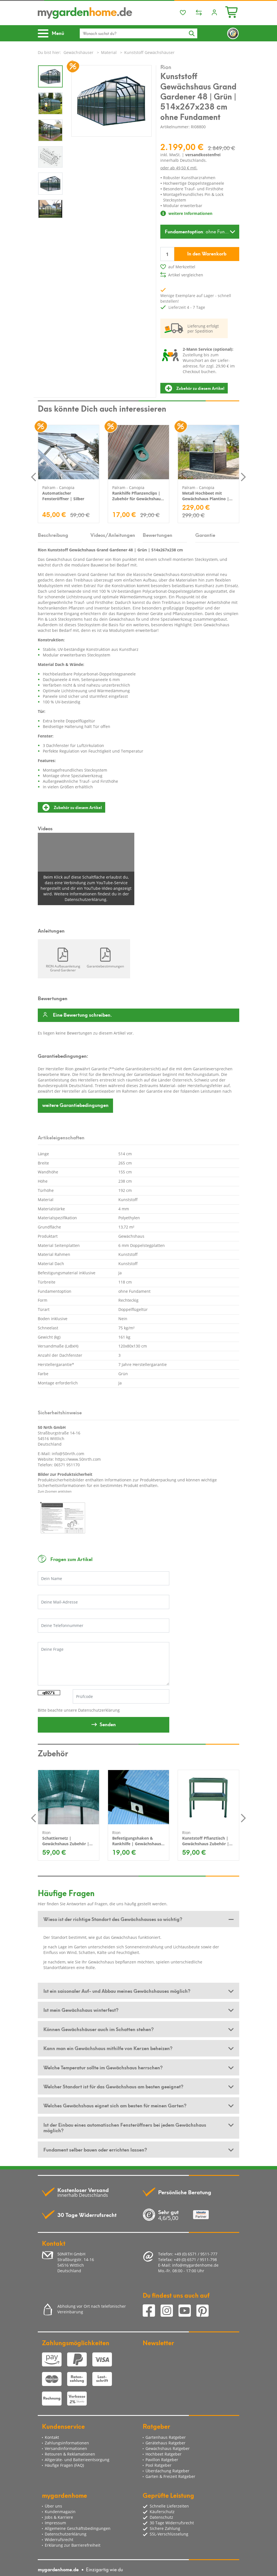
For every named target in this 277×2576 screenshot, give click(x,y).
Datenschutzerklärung (99, 1710)
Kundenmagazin (60, 2511)
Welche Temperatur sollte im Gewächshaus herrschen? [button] (103, 2067)
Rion (165, 66)
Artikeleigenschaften (61, 1137)
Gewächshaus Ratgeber (167, 2448)
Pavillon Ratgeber (161, 2459)
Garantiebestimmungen (105, 966)
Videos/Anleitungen (112, 535)
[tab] (138, 1919)
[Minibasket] (232, 11)
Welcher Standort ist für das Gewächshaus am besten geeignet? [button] (113, 2086)
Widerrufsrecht (59, 2539)
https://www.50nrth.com (78, 1459)
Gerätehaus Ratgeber (165, 2442)
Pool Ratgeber (158, 2465)
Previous (33, 476)
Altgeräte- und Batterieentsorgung (77, 2459)
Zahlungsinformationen (67, 2442)
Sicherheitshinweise (60, 1412)
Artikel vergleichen (185, 274)
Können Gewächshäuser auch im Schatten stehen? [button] (98, 2029)
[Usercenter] (214, 12)
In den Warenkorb (206, 253)
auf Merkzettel (181, 266)
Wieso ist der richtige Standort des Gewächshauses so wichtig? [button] (112, 1919)
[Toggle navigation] (53, 33)
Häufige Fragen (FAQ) (64, 2465)
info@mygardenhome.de (195, 2265)
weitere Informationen (186, 213)
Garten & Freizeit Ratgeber (170, 2476)
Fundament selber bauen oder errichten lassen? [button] (95, 2149)
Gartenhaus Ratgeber (165, 2437)
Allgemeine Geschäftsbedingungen (78, 2528)
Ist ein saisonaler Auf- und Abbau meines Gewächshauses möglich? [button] (116, 1990)
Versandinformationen (66, 2448)
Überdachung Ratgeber (167, 2470)
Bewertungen (157, 535)
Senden (108, 1724)
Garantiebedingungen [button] (75, 1105)
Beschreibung (53, 535)
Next (243, 476)
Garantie (205, 535)
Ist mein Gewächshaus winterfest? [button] (80, 2009)
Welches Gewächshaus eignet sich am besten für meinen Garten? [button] (114, 2105)
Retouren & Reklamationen (70, 2454)
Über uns (53, 2506)
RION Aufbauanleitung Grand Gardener (63, 968)
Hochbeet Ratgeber (163, 2454)
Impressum (55, 2522)
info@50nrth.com (68, 1453)
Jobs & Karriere (59, 2517)
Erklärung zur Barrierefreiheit (72, 2545)
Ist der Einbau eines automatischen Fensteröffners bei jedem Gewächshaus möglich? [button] (124, 2127)
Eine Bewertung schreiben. (82, 1015)
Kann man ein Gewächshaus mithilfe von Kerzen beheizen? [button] (107, 2048)
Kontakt (52, 2437)
